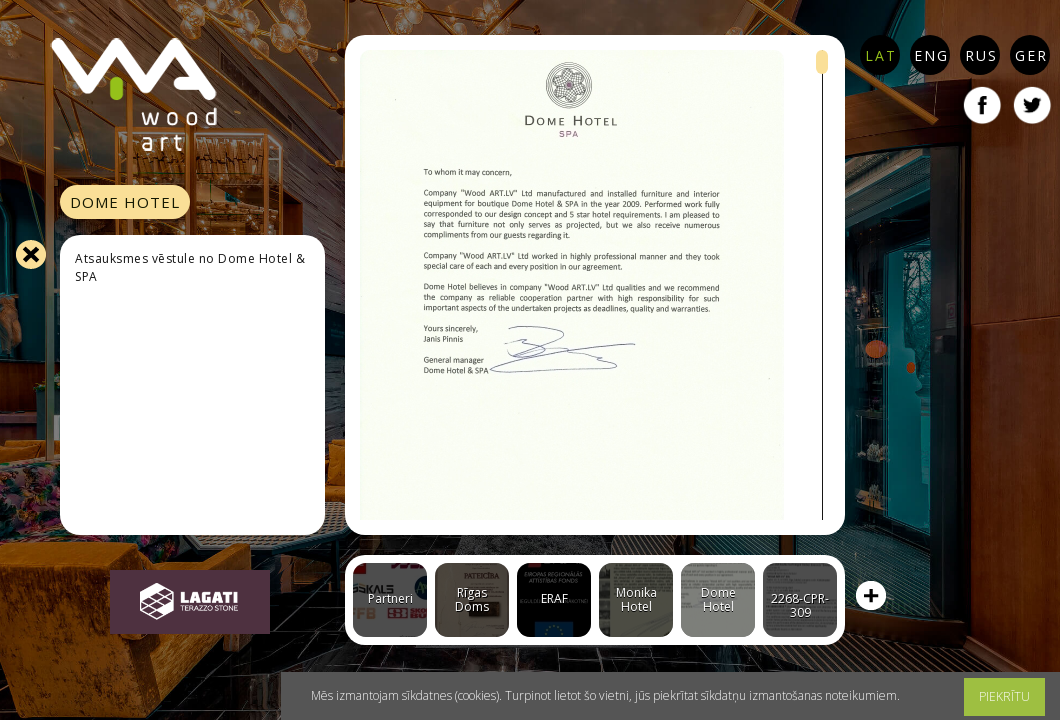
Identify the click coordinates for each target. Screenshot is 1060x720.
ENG (931, 55)
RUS (981, 55)
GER (1031, 55)
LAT (881, 55)
